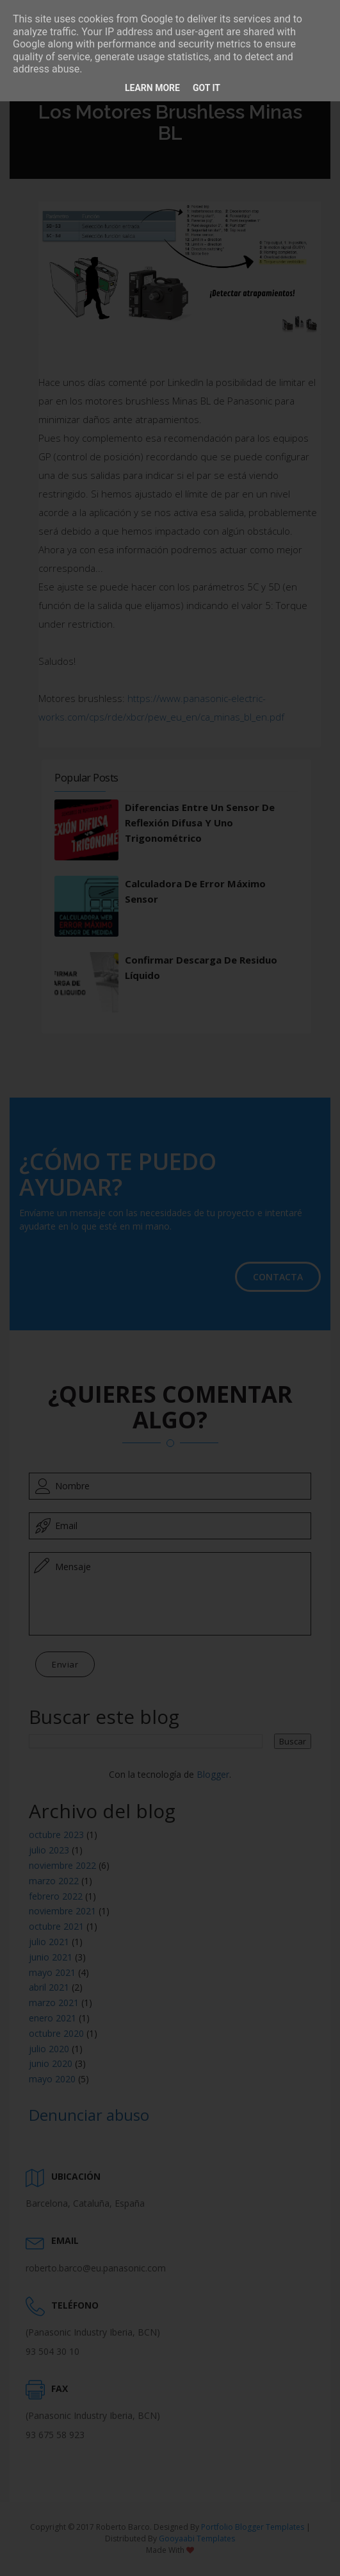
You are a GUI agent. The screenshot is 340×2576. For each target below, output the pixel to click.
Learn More (152, 88)
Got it (206, 88)
